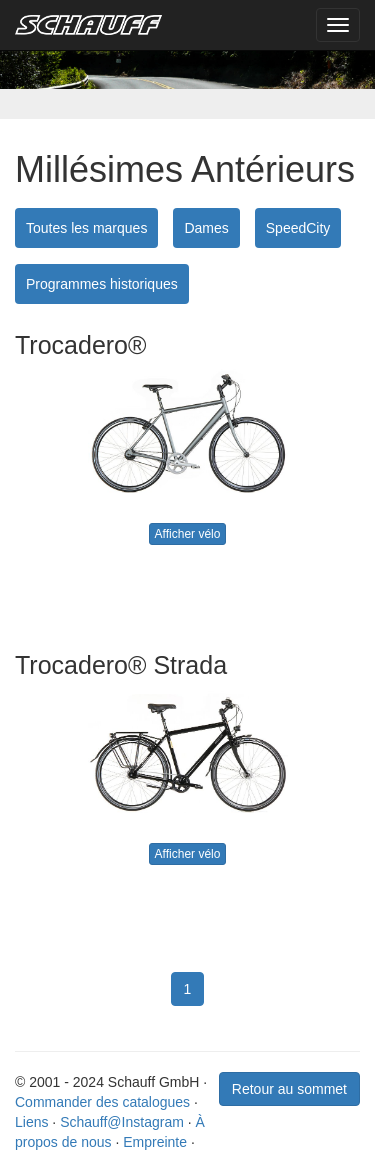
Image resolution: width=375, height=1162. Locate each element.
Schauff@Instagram (122, 1122)
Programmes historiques (102, 284)
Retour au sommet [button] (289, 1089)
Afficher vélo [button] (188, 534)
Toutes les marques (86, 228)
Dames (206, 228)
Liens (31, 1122)
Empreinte (155, 1142)
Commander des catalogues (102, 1102)
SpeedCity (298, 228)
